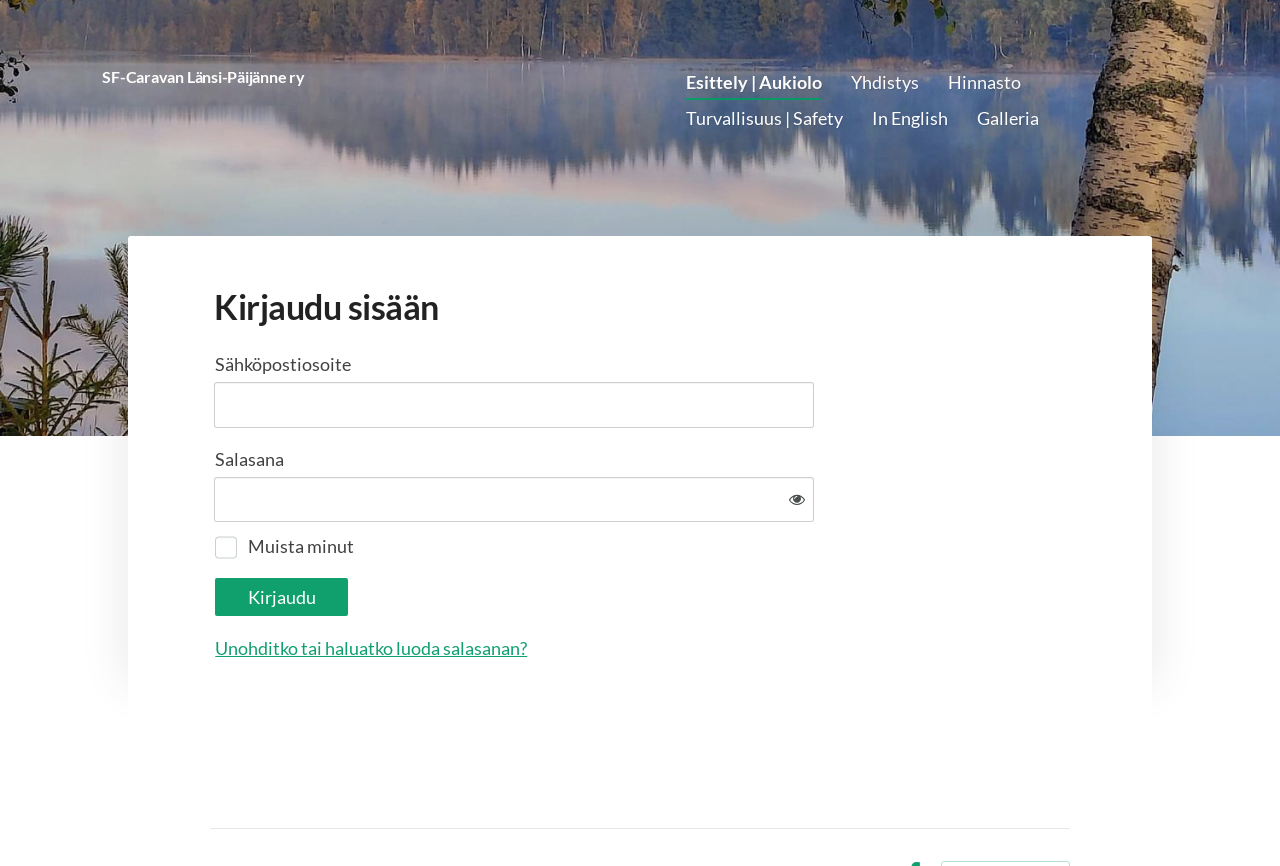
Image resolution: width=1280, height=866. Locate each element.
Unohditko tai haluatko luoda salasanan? (587, 583)
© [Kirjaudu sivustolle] (218, 809)
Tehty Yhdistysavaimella (1005, 809)
